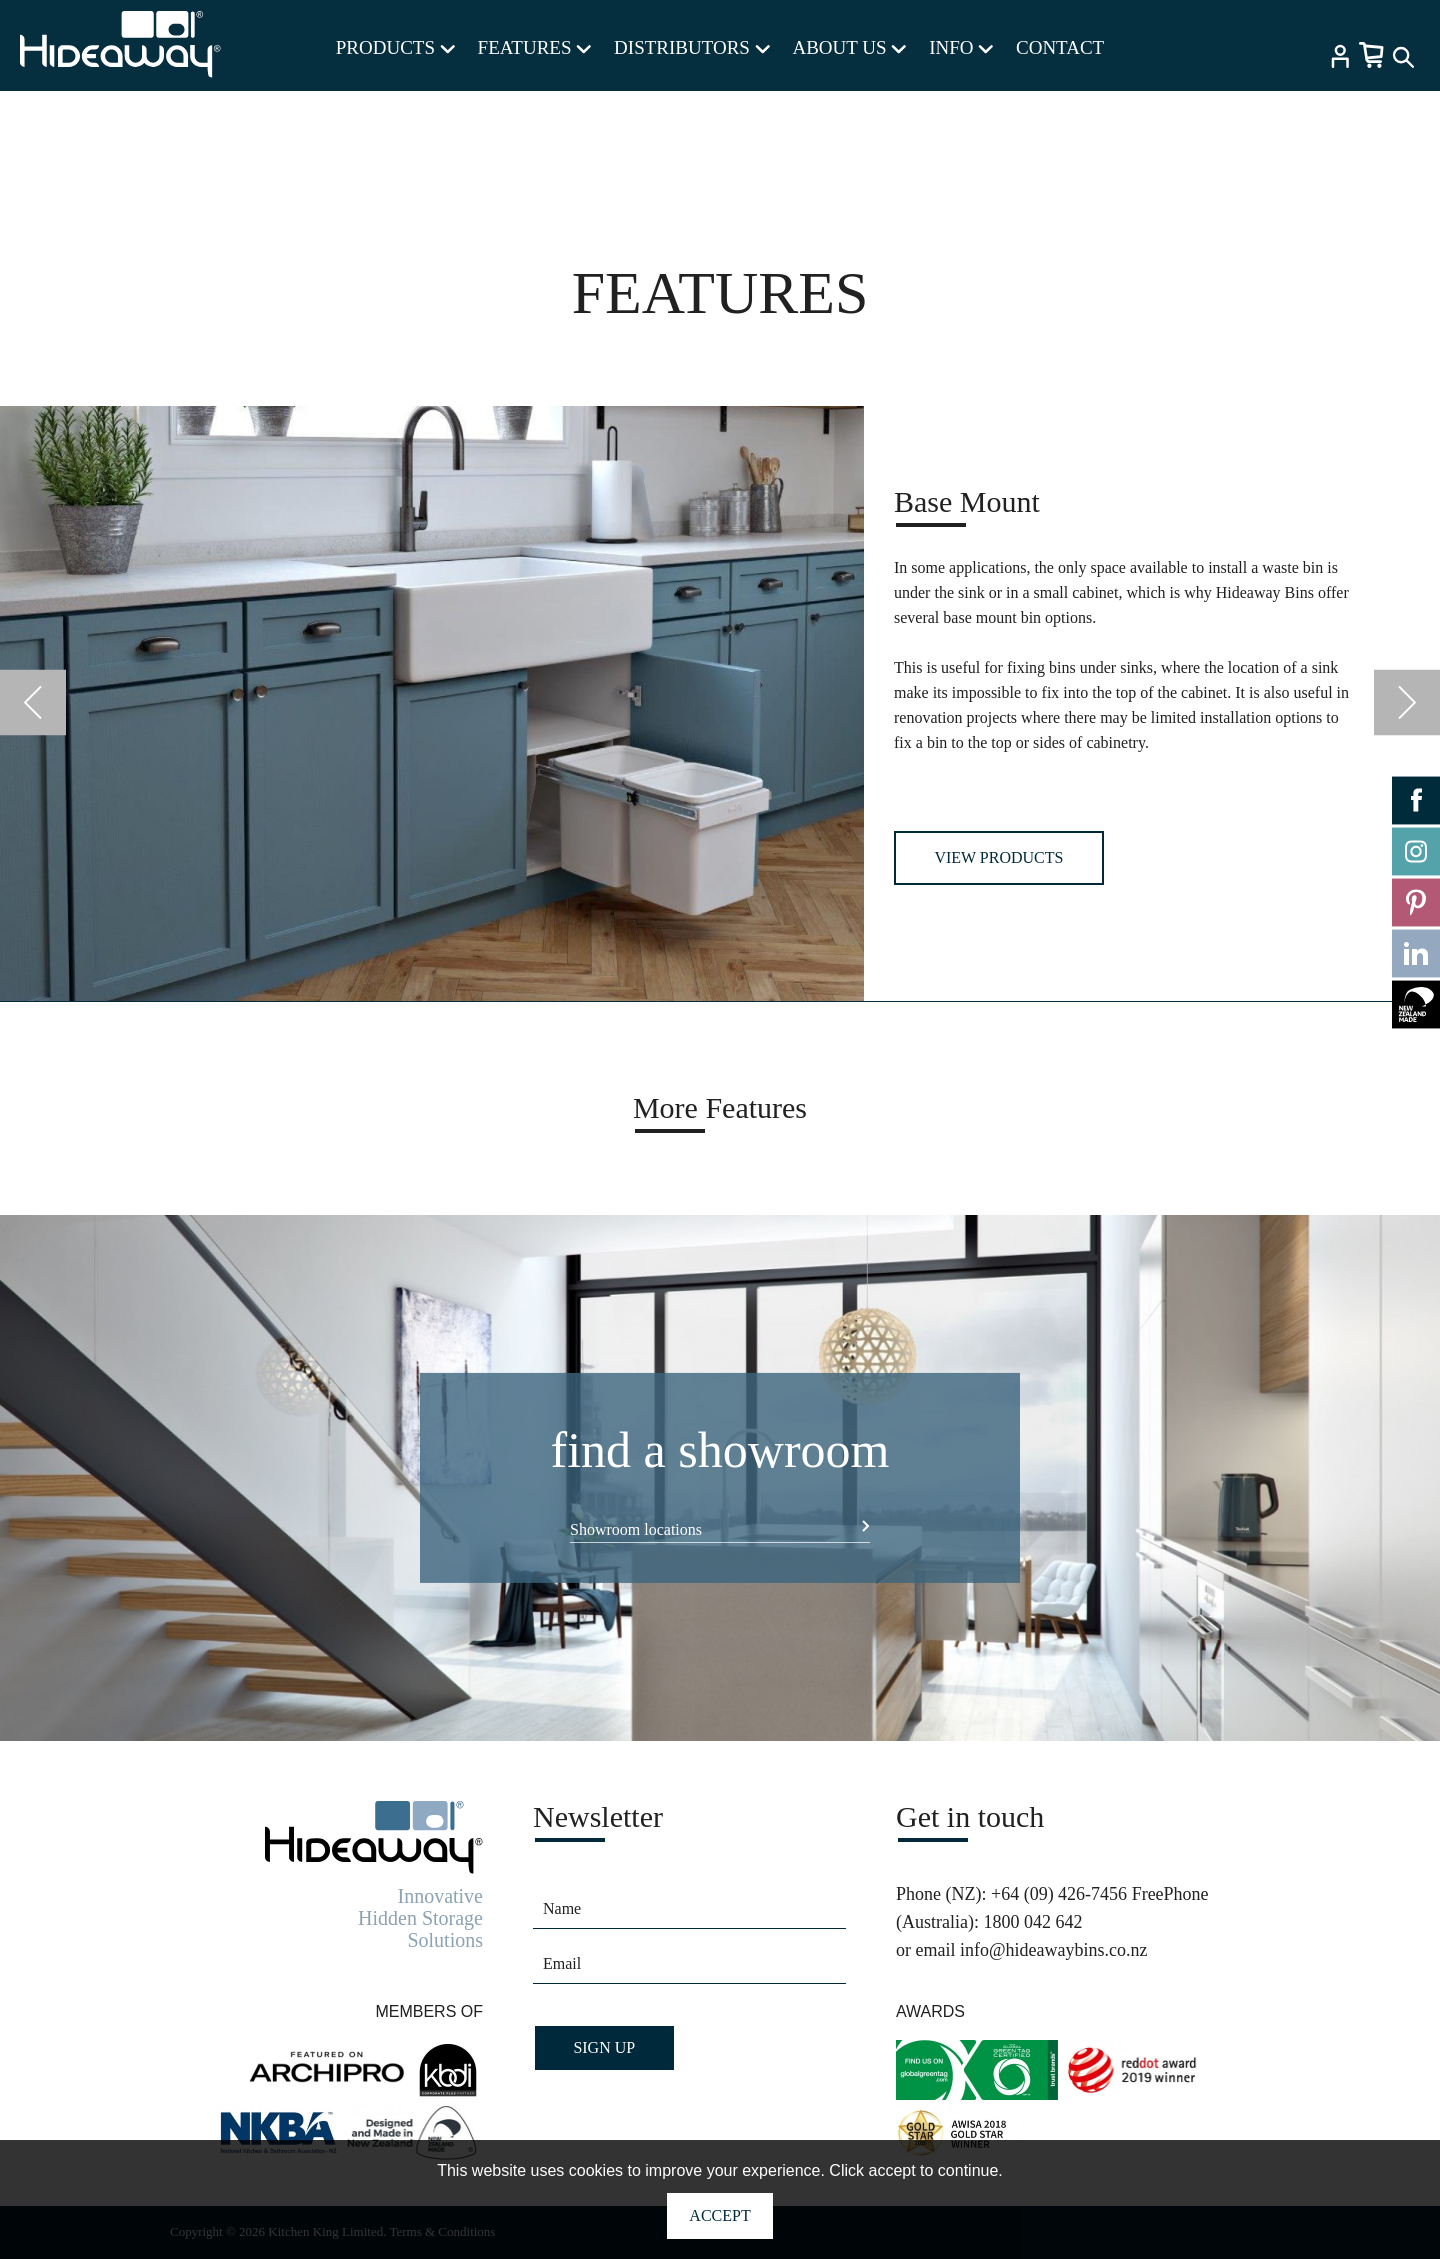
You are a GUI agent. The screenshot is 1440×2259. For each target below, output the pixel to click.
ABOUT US (849, 47)
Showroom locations (636, 1529)
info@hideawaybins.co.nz (1054, 1950)
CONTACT (1060, 47)
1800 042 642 (1032, 1922)
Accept (719, 2215)
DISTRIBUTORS (692, 47)
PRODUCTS (395, 47)
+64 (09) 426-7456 (1059, 1894)
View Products (998, 857)
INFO (961, 47)
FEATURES (535, 47)
